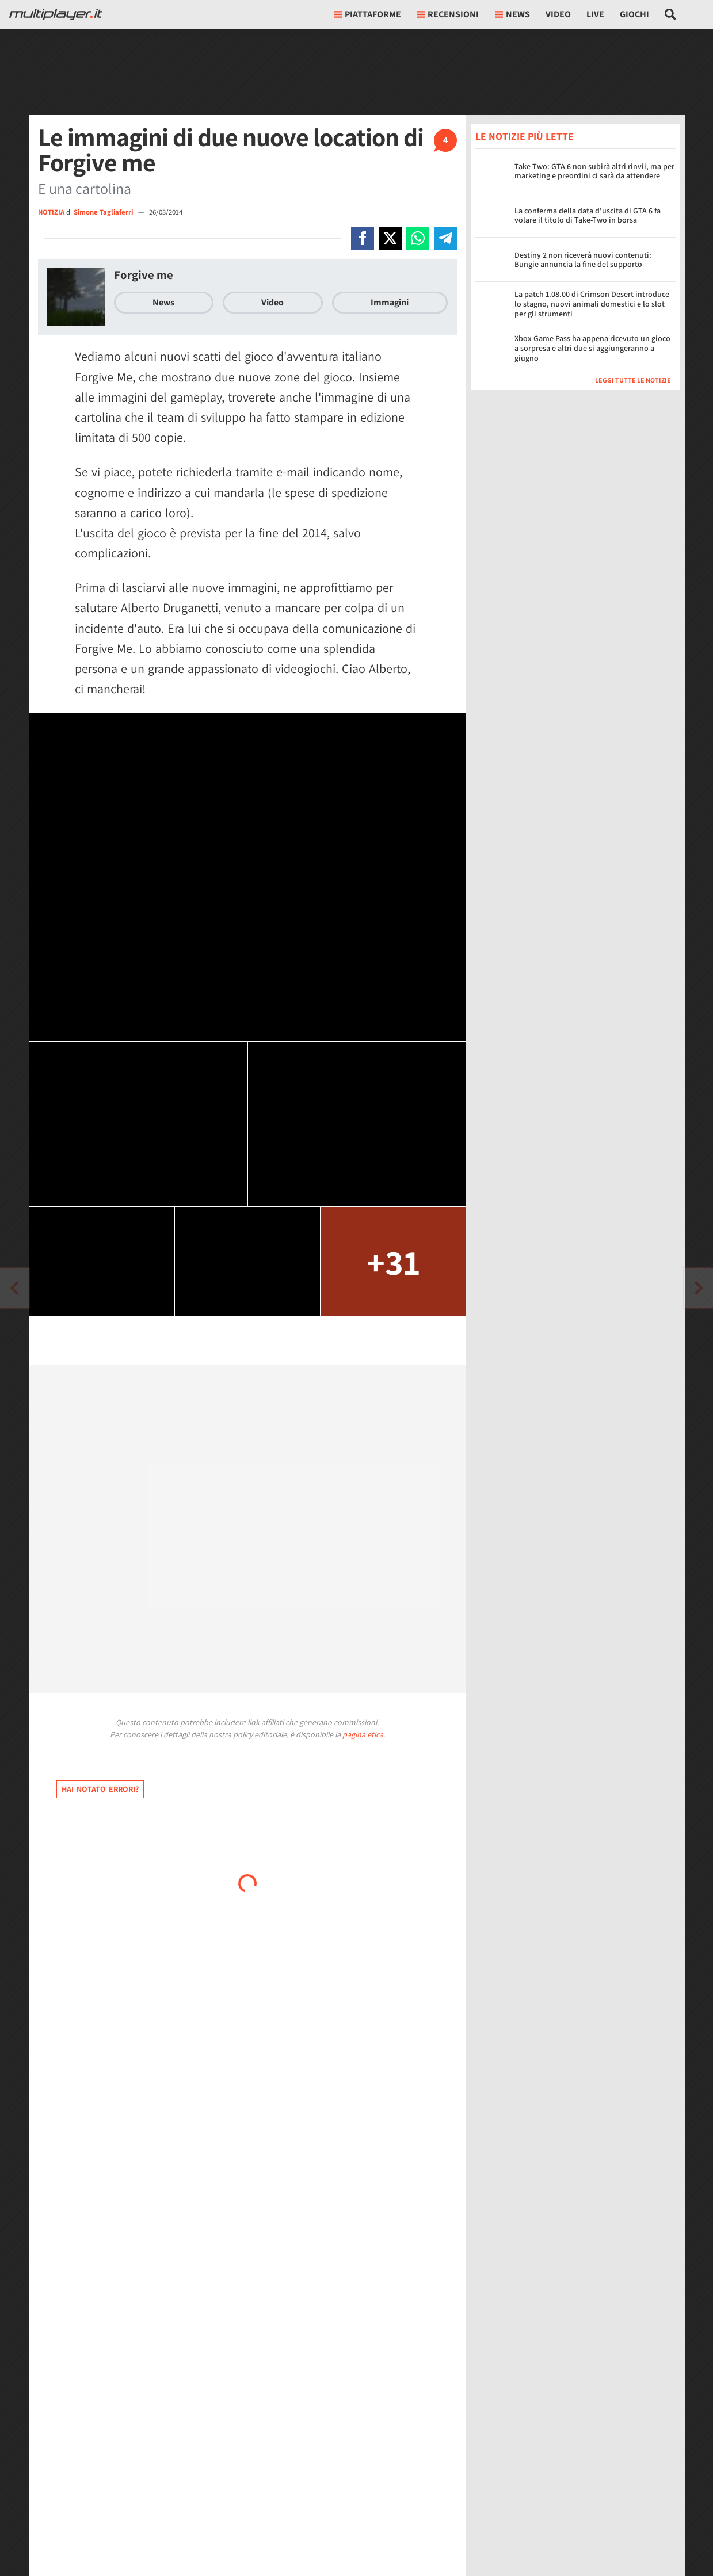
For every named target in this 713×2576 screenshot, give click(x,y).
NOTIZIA (51, 212)
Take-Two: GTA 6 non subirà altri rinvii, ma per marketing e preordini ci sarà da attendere (594, 171)
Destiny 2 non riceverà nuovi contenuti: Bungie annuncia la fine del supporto (582, 260)
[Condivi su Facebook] (362, 238)
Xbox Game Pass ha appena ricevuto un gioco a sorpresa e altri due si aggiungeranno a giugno (592, 348)
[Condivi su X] (390, 238)
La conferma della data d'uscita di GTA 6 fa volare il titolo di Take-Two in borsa (587, 215)
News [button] (512, 14)
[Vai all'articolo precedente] (698, 1288)
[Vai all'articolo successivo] (14, 1288)
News (163, 302)
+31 (393, 1262)
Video (558, 14)
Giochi (634, 14)
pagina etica (362, 1734)
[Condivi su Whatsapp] (417, 238)
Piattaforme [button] (367, 14)
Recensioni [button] (448, 14)
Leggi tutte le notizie (633, 380)
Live (595, 14)
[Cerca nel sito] (670, 14)
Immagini (390, 302)
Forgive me (143, 274)
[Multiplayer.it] (55, 14)
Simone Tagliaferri (104, 212)
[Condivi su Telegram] (445, 238)
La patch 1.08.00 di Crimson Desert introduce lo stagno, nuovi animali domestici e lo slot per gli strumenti (591, 304)
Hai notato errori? (100, 1789)
